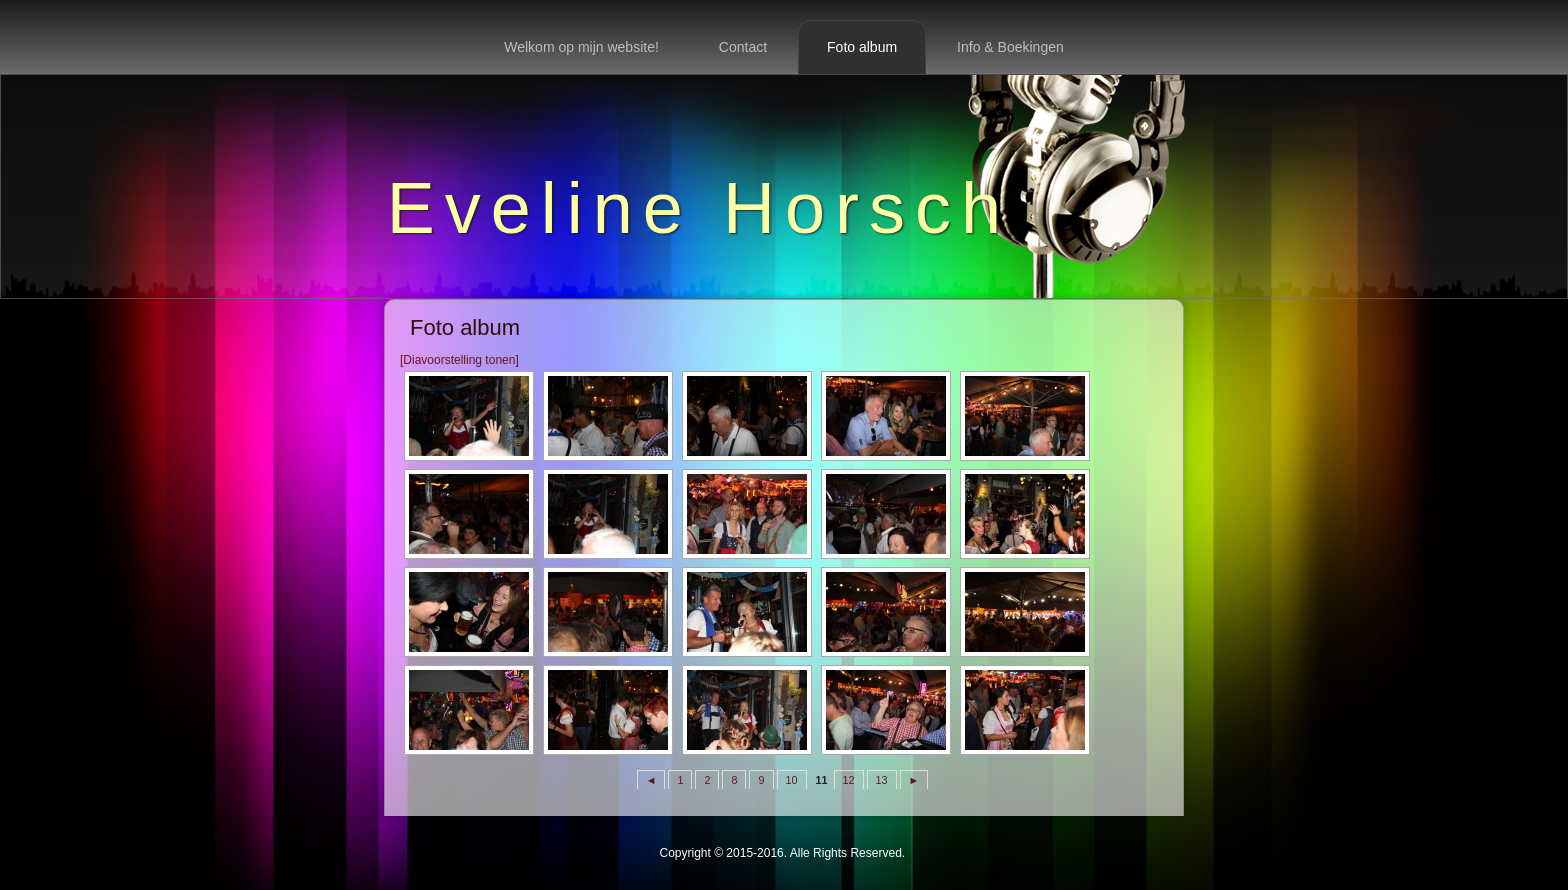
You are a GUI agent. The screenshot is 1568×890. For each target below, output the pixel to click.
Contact (743, 47)
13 (882, 780)
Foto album (862, 47)
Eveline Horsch (699, 208)
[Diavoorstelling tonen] (459, 360)
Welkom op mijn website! (581, 47)
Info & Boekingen (1010, 47)
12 (849, 780)
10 (792, 780)
